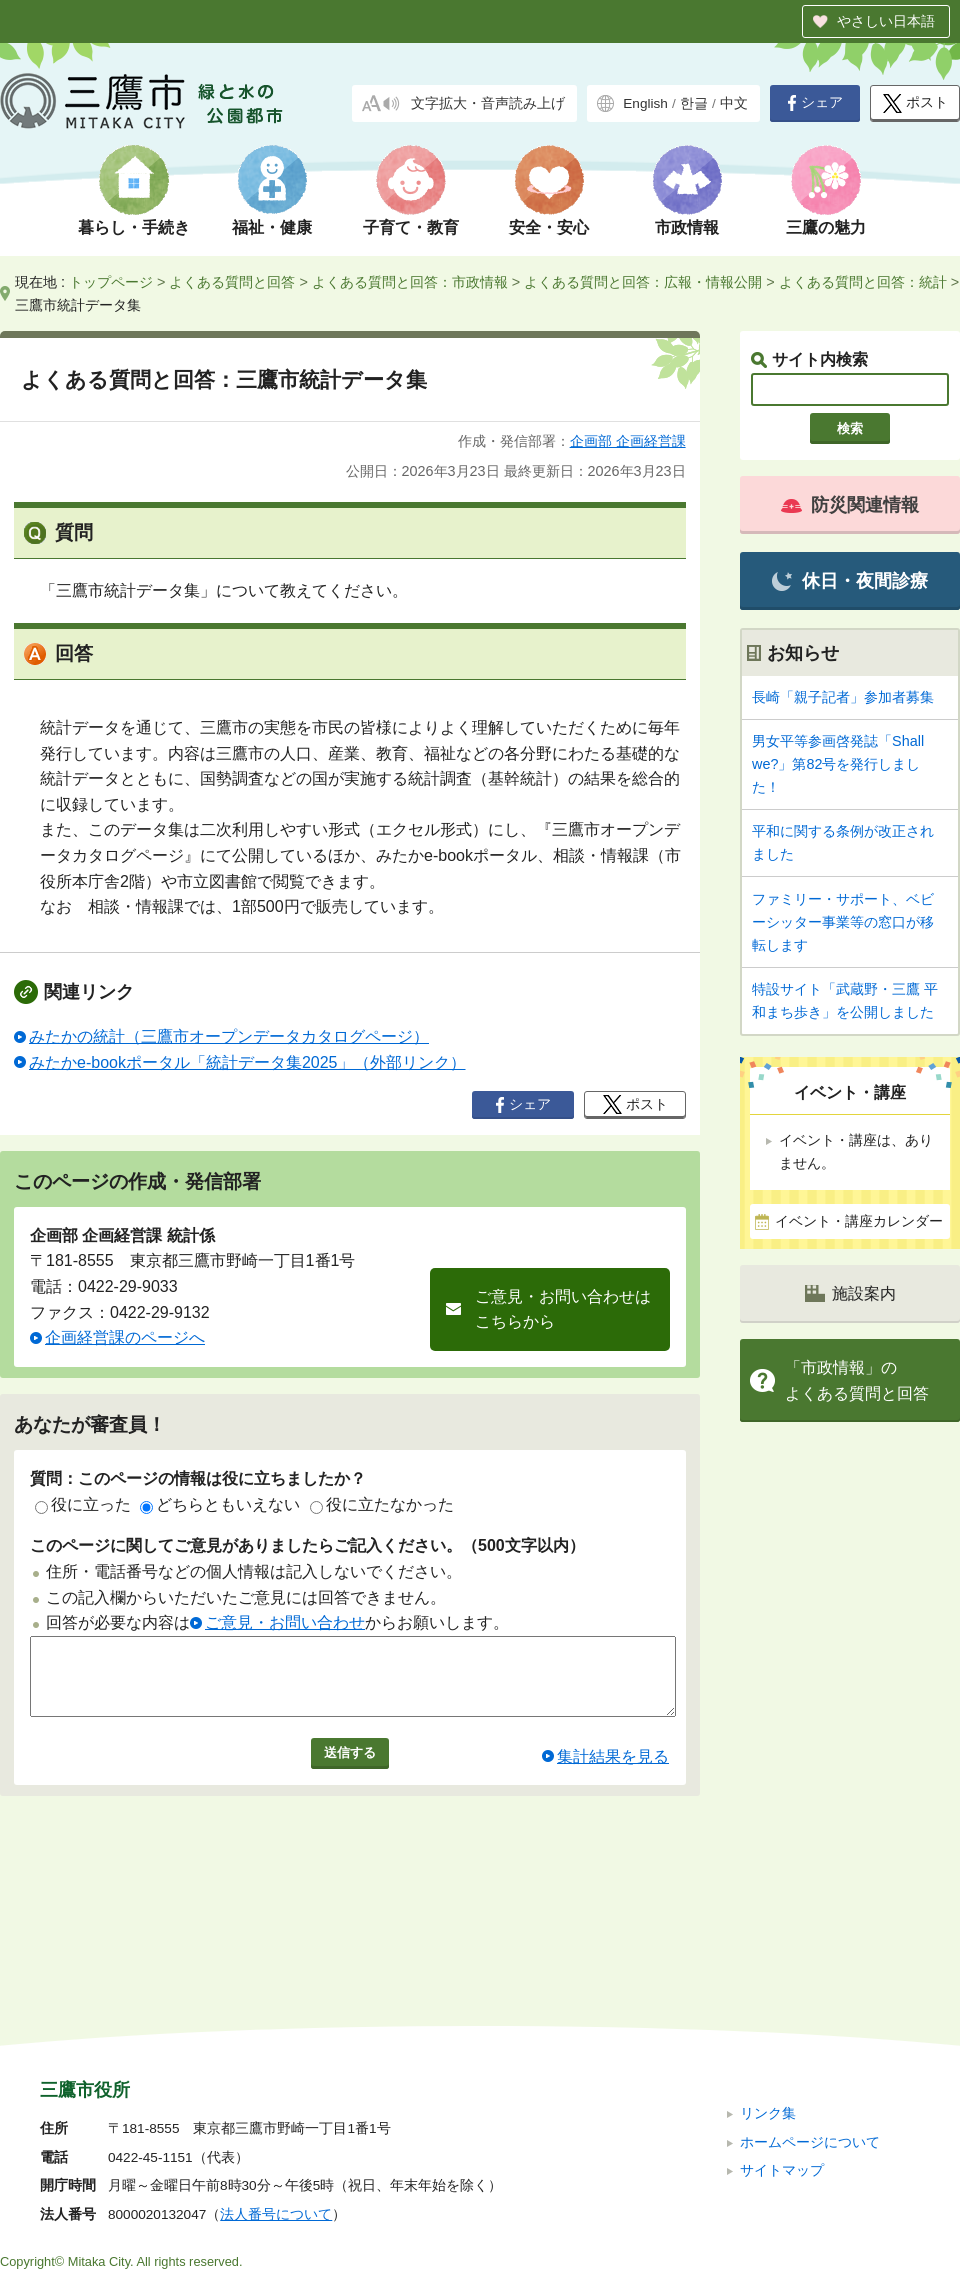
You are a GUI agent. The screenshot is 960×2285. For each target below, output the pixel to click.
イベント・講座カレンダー (859, 1221)
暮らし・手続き (134, 227)
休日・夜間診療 (849, 581)
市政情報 (687, 227)
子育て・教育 (411, 227)
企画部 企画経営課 (628, 441)
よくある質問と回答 (232, 282)
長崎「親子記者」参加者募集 (843, 697)
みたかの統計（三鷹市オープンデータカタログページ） (229, 1036)
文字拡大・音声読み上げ (488, 103)
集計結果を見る (613, 1771)
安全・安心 (549, 227)
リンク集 (768, 1979)
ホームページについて (810, 2007)
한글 (694, 103)
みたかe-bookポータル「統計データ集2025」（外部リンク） (247, 1062)
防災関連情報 (850, 505)
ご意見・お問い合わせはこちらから (563, 1309)
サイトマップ (782, 2036)
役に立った (83, 1504)
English (645, 103)
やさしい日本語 (886, 21)
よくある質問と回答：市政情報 (410, 282)
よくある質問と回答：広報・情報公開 (643, 282)
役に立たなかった (382, 1504)
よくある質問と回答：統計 (863, 282)
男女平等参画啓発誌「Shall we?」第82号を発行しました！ (838, 764)
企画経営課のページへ (125, 1337)
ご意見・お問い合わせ (285, 1622)
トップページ (111, 282)
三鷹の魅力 (826, 227)
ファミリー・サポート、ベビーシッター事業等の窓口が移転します (843, 922)
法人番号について (276, 2080)
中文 (734, 103)
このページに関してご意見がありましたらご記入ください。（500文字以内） (307, 1545)
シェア (815, 103)
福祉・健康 (272, 227)
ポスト (915, 103)
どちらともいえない (220, 1504)
